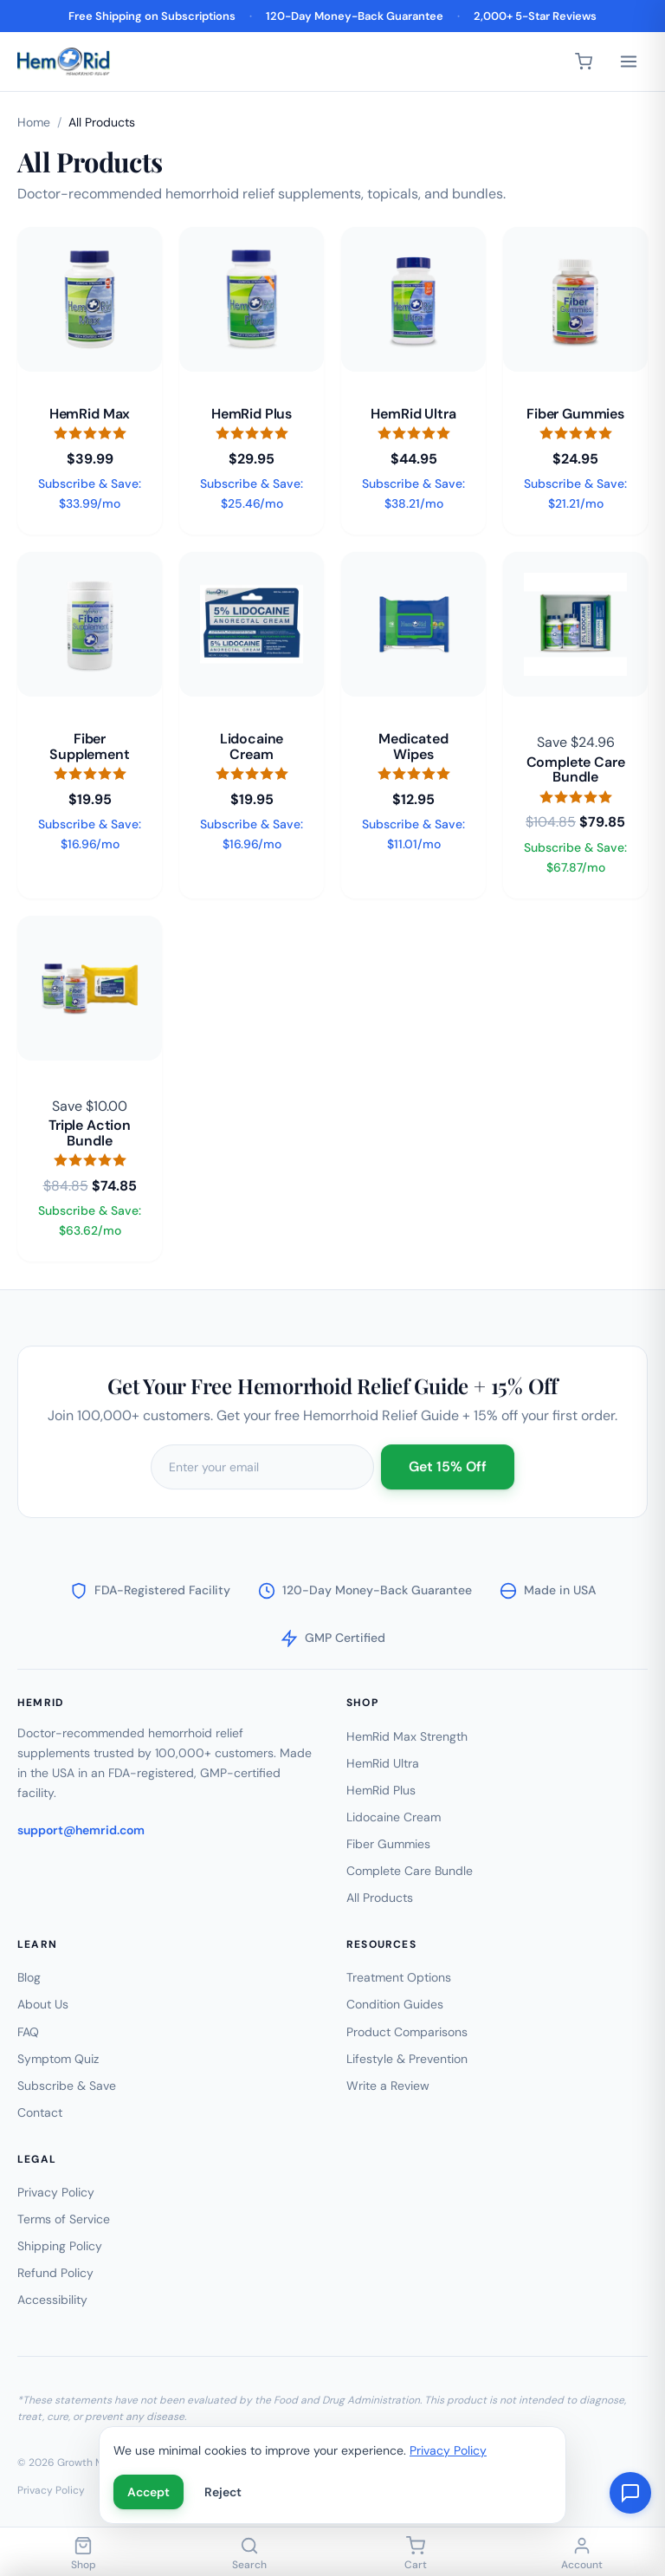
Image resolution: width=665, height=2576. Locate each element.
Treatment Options (398, 1977)
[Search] (249, 2555)
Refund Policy (55, 2273)
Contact (39, 2112)
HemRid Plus (381, 1790)
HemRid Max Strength (407, 1736)
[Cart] (584, 61)
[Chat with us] (630, 2493)
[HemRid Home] (63, 61)
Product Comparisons (407, 2032)
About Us (42, 2004)
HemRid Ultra (382, 1763)
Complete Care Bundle (409, 1870)
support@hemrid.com (81, 1830)
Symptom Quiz (58, 2059)
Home (33, 122)
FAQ (28, 2032)
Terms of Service (63, 2219)
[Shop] (83, 2555)
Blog (29, 1977)
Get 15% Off (448, 1472)
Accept (148, 2492)
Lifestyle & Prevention (407, 2059)
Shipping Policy (59, 2246)
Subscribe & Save (66, 2085)
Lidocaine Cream (393, 1817)
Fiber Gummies (388, 1844)
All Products (379, 1897)
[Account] (582, 2555)
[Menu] (629, 61)
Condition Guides (394, 2004)
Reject (223, 2492)
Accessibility (52, 2299)
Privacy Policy (55, 2192)
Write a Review (387, 2085)
